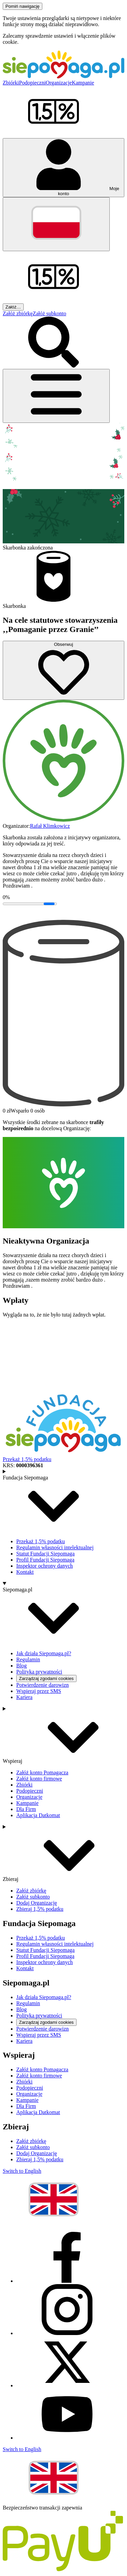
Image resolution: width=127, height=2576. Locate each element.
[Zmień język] (56, 224)
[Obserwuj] (63, 670)
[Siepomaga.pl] (63, 76)
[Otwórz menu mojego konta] (63, 167)
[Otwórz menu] (56, 396)
